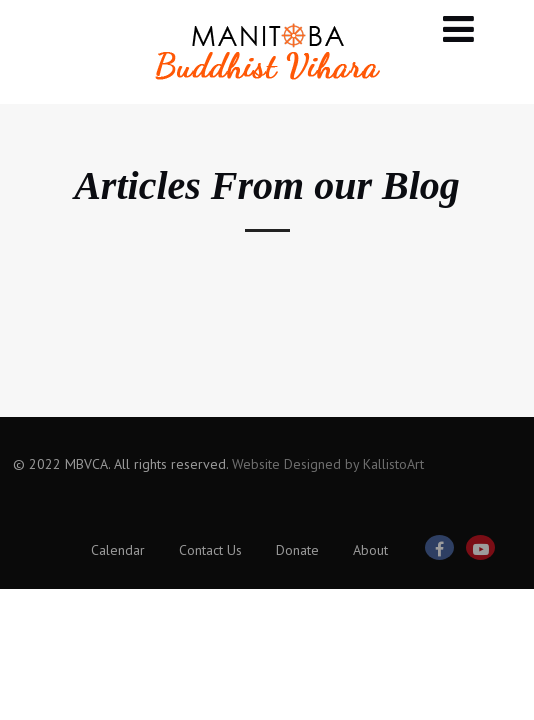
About (370, 550)
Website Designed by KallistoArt (328, 464)
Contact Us (210, 550)
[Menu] (458, 28)
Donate (297, 550)
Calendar (118, 550)
